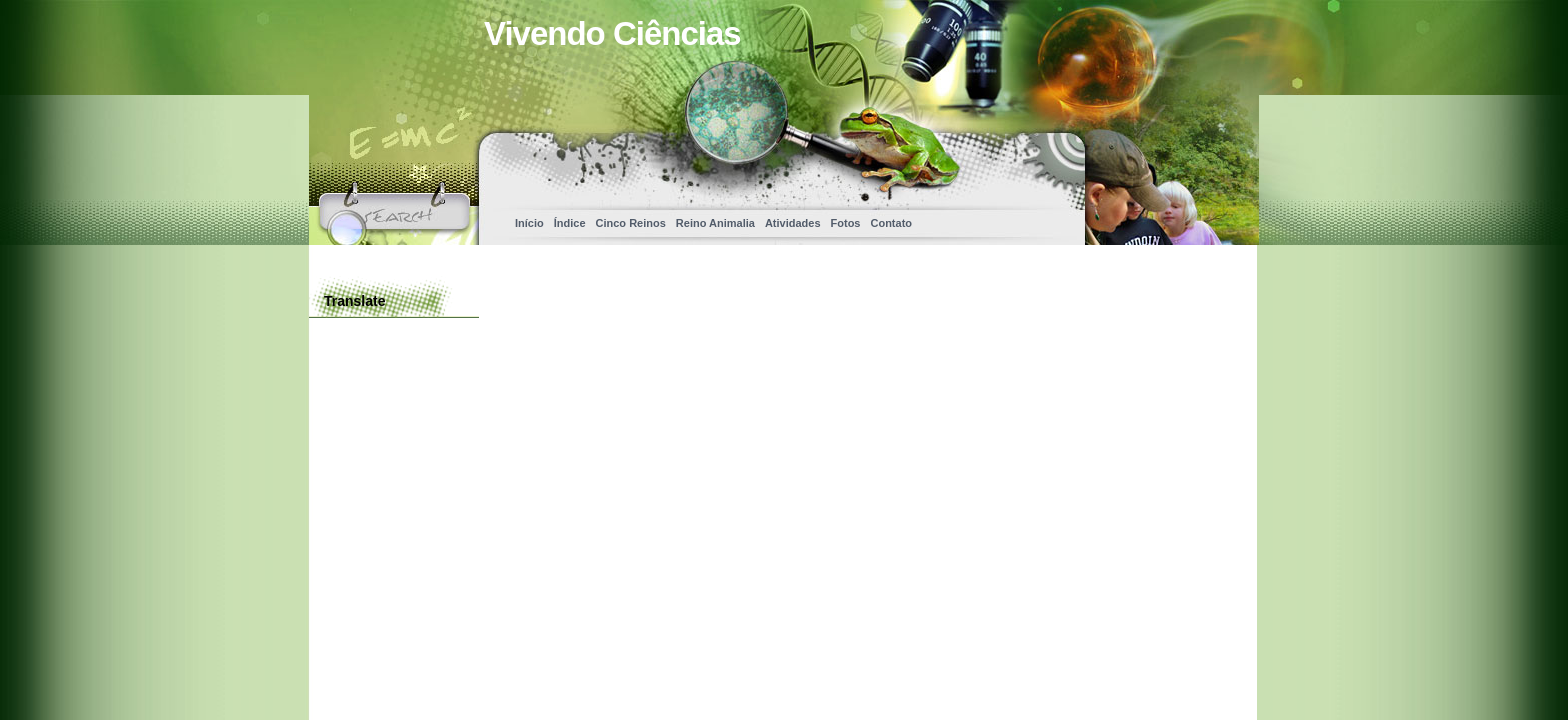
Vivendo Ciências (612, 33)
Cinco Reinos (631, 223)
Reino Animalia (715, 223)
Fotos (846, 223)
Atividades (793, 223)
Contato (891, 223)
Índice (570, 223)
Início (529, 223)
